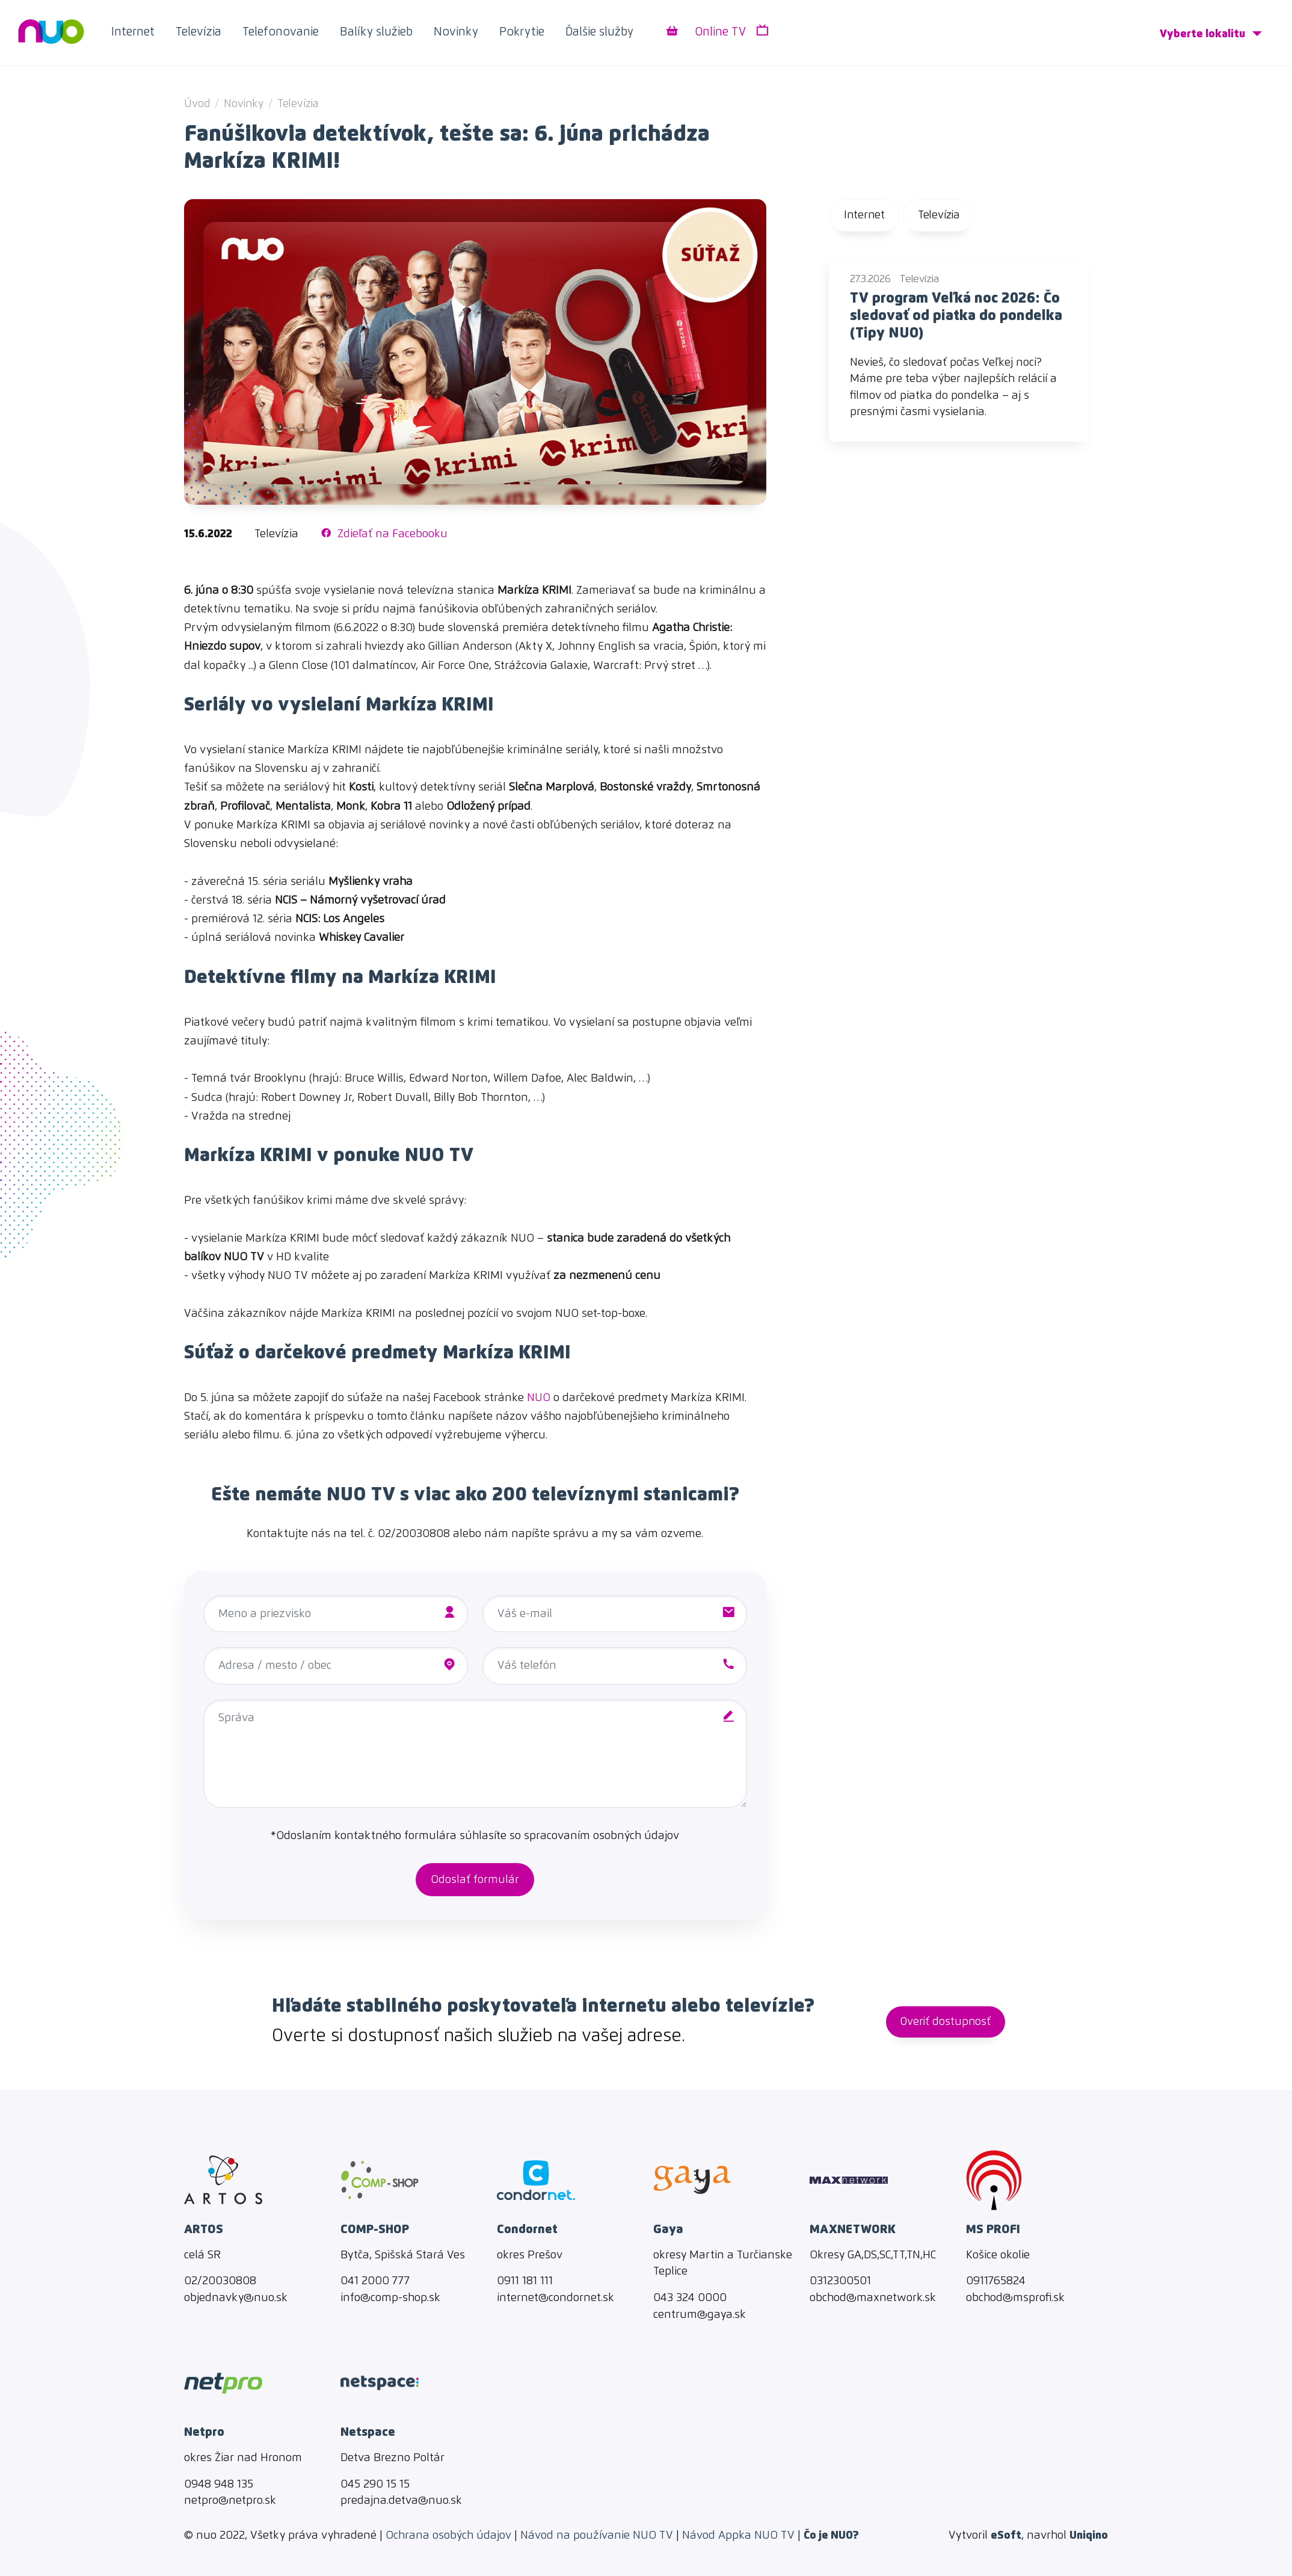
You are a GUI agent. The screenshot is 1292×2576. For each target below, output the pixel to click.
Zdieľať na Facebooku (384, 533)
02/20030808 (414, 1533)
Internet (133, 32)
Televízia (198, 32)
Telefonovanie (280, 32)
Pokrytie (521, 32)
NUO (538, 1398)
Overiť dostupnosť (945, 2021)
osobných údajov (636, 1835)
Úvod (197, 104)
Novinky (456, 32)
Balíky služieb (376, 32)
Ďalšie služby (599, 32)
